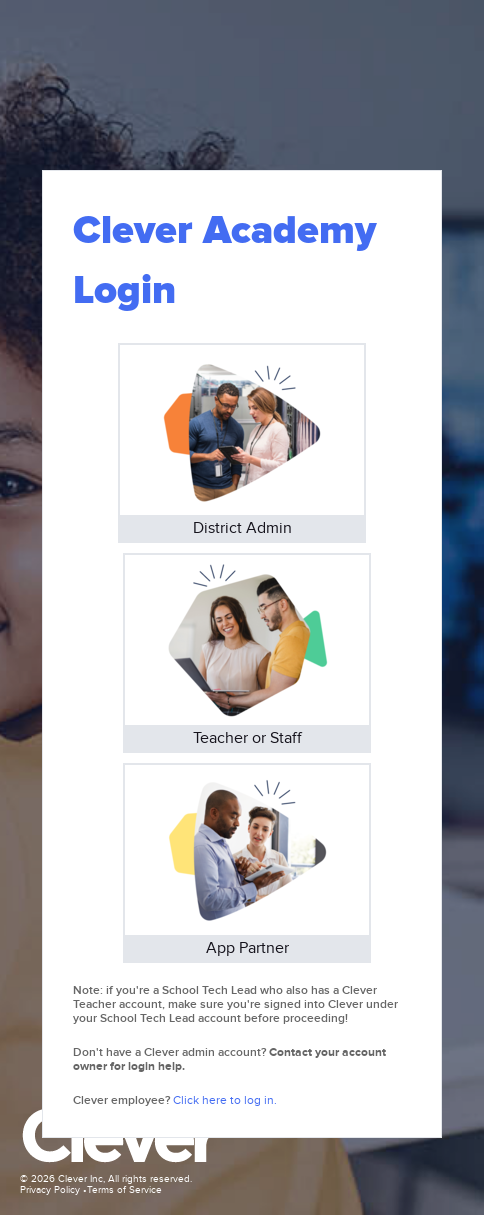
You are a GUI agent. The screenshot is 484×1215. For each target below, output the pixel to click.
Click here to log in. (225, 1100)
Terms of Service (124, 1189)
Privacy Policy (50, 1189)
